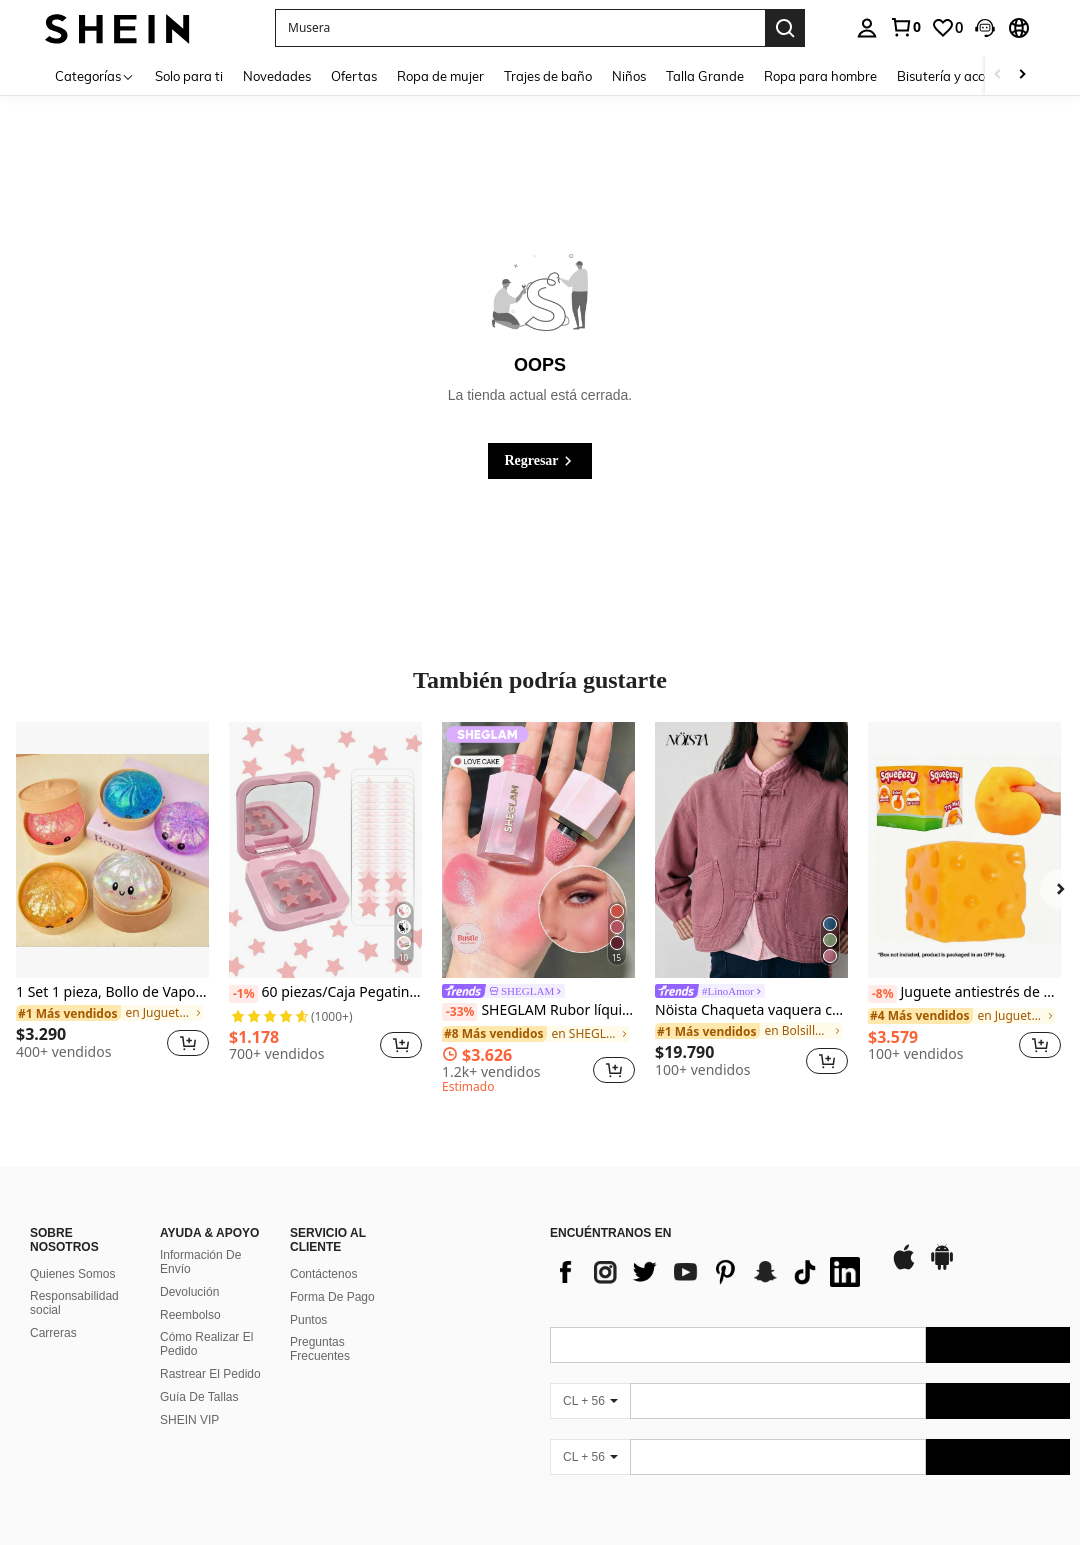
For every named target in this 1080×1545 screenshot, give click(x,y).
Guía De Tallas (199, 1397)
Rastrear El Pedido (210, 1374)
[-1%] (243, 994)
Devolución (189, 1292)
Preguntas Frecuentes (320, 1349)
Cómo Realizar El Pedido (206, 1344)
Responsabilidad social (74, 1303)
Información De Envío (200, 1262)
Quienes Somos (72, 1274)
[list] (710, 1272)
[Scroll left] (998, 75)
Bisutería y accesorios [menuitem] (961, 76)
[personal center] (867, 28)
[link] (905, 27)
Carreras (53, 1333)
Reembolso (190, 1315)
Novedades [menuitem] (277, 76)
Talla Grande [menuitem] (705, 76)
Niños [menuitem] (629, 76)
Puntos (308, 1320)
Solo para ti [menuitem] (189, 76)
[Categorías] (95, 75)
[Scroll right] (1022, 75)
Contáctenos (323, 1274)
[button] (985, 28)
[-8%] (882, 994)
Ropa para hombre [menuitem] (820, 76)
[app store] (904, 1267)
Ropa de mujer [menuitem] (440, 76)
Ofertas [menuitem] (354, 76)
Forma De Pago (332, 1297)
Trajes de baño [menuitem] (548, 76)
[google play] (942, 1267)
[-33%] (459, 1012)
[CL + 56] (590, 1401)
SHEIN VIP (189, 1420)
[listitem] (112, 899)
